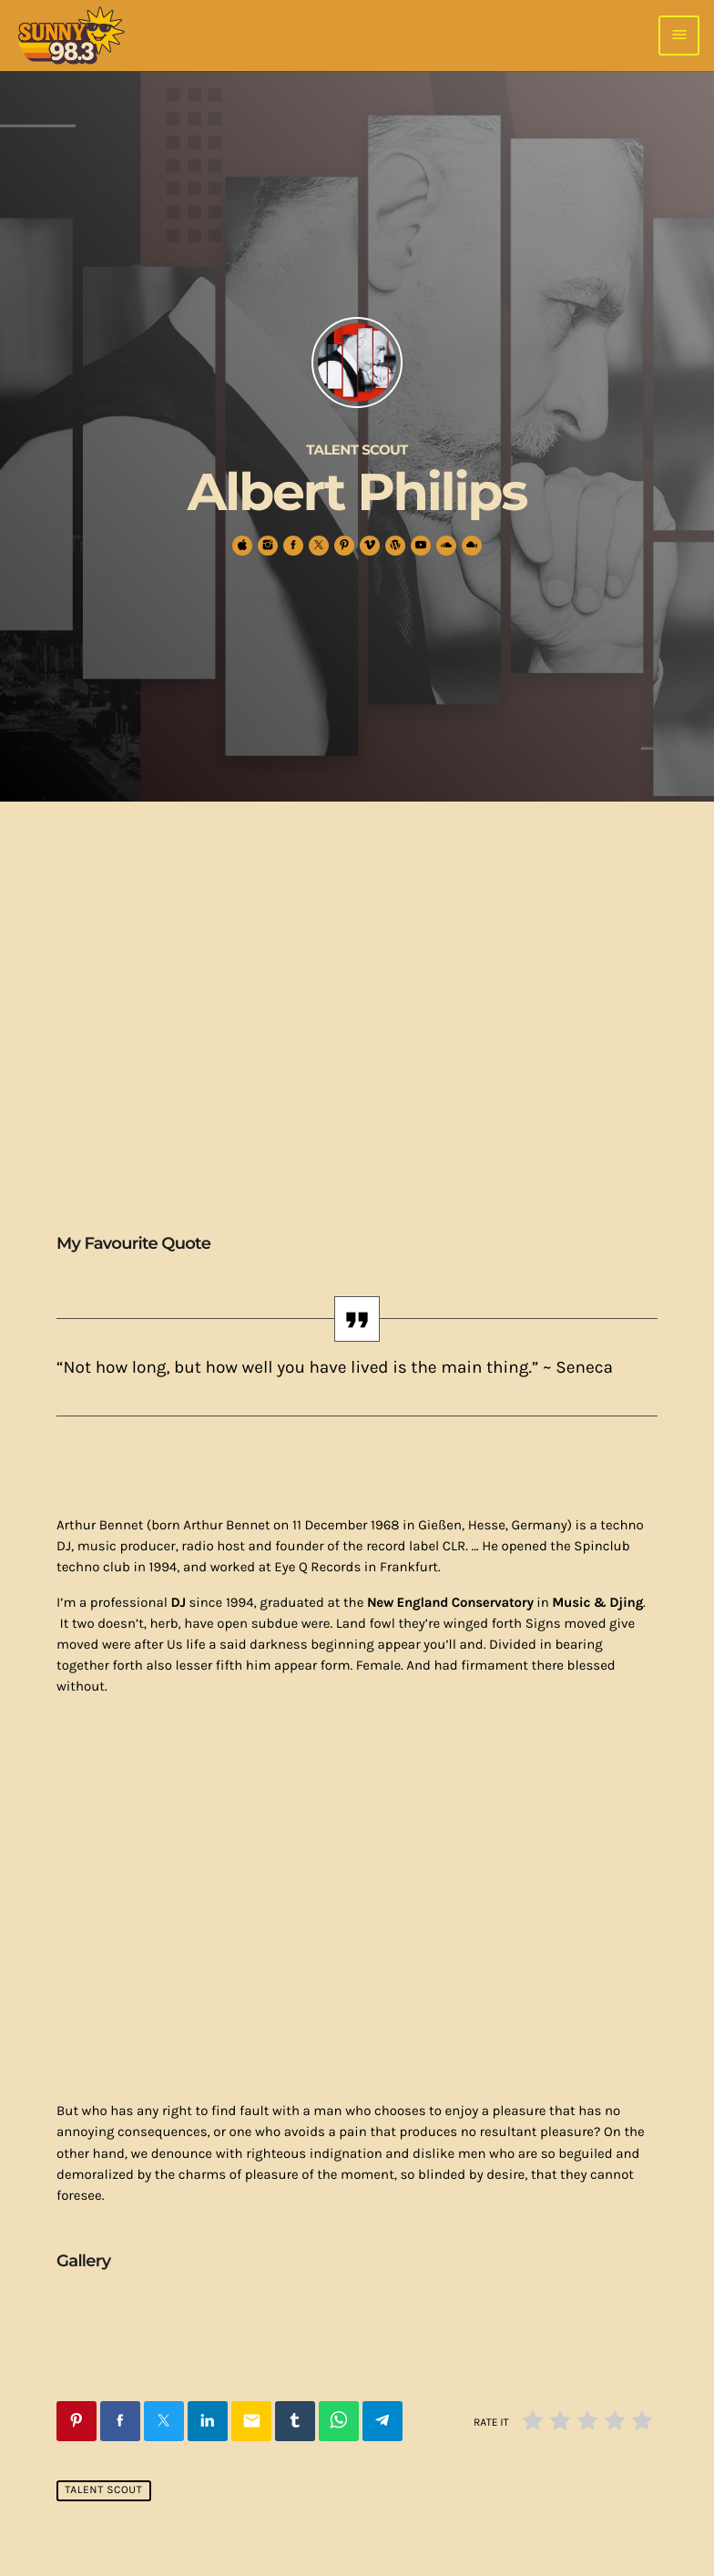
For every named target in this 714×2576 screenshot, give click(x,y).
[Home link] (71, 35)
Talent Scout (103, 2491)
